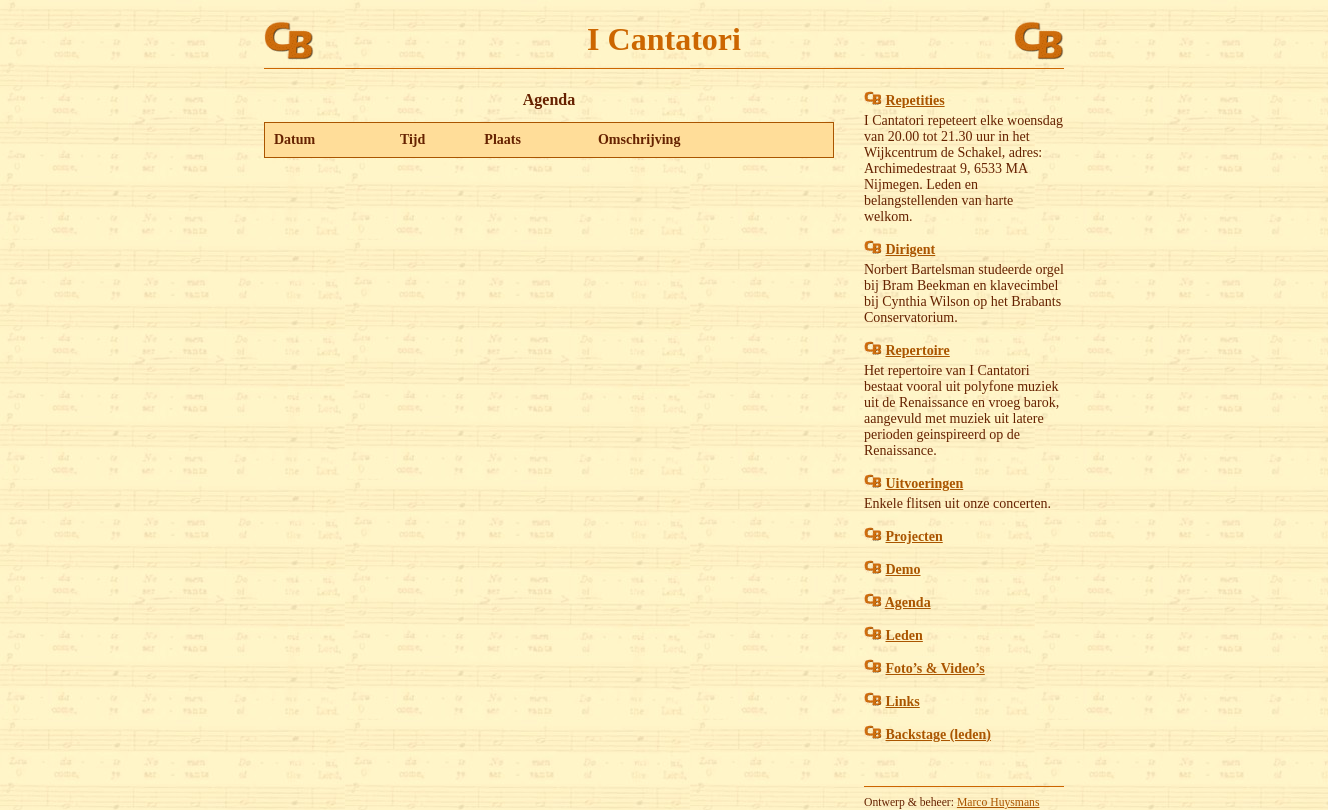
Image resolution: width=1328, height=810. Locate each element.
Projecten (914, 536)
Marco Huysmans (998, 802)
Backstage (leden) (938, 734)
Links (903, 701)
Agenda (908, 602)
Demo (903, 569)
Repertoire (918, 350)
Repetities (915, 100)
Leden (904, 635)
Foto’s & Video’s (935, 668)
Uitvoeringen (925, 483)
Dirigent (911, 249)
